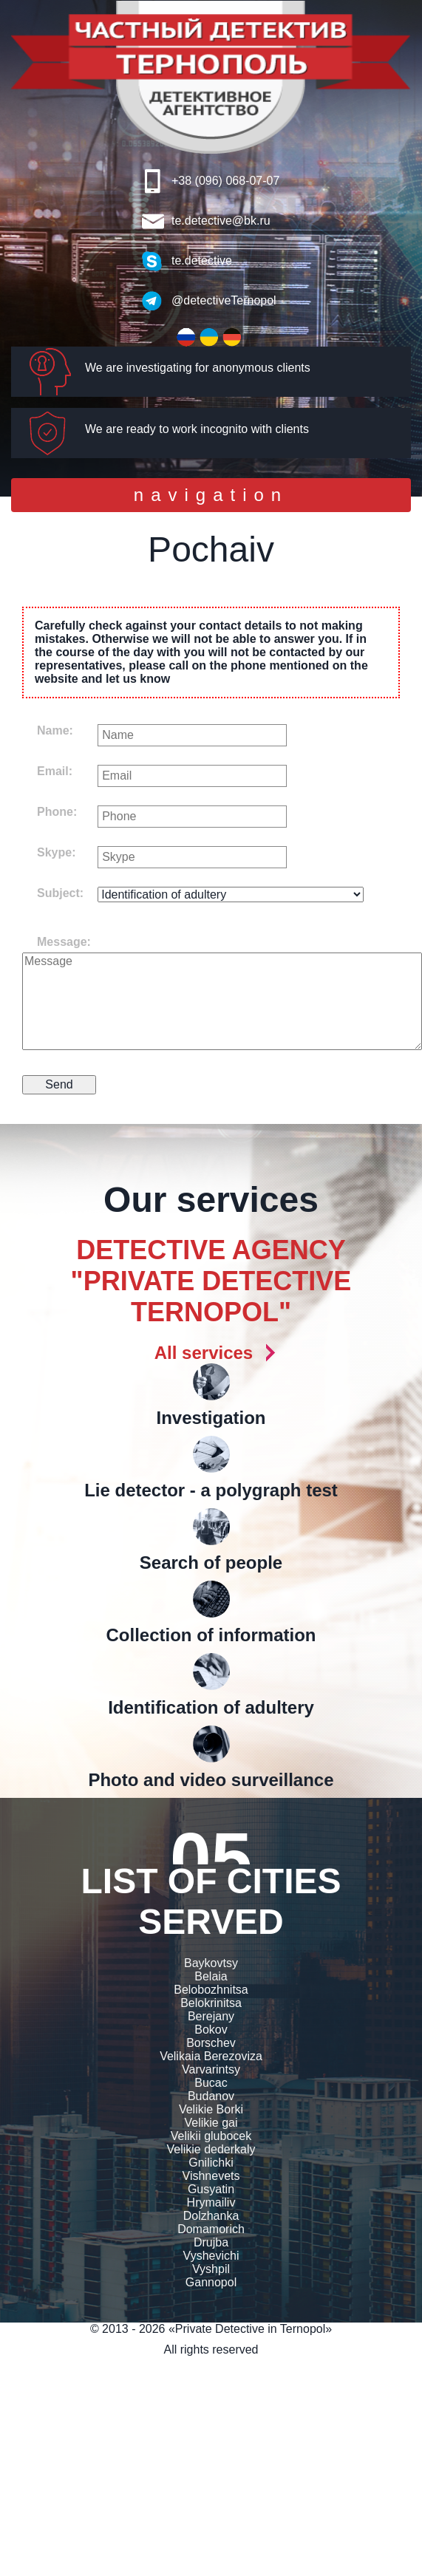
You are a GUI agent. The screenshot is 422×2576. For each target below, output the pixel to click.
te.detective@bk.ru (220, 220)
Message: (64, 942)
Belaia (210, 1976)
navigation (210, 498)
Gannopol (211, 2282)
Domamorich (211, 2229)
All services (203, 1353)
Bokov (210, 2029)
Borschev (211, 2043)
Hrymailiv (211, 2202)
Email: (54, 771)
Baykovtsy (211, 1963)
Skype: (56, 852)
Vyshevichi (211, 2255)
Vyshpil (211, 2269)
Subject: (60, 893)
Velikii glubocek (211, 2136)
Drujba (211, 2242)
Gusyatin (211, 2189)
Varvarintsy (211, 2069)
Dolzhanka (211, 2215)
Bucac (210, 2082)
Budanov (211, 2096)
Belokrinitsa (211, 2003)
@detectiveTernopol (223, 300)
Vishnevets (211, 2176)
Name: (55, 730)
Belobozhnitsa (211, 1989)
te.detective (201, 260)
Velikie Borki (211, 2109)
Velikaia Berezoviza (211, 2056)
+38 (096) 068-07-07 (225, 180)
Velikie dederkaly (210, 2149)
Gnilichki (210, 2162)
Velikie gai (210, 2122)
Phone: (57, 811)
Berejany (211, 2016)
